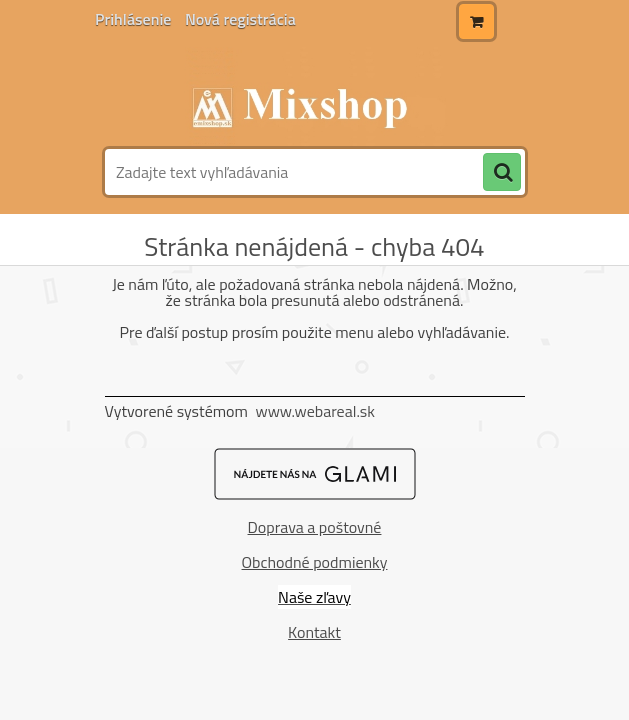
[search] (502, 173)
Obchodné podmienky (315, 562)
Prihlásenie (135, 19)
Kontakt (314, 632)
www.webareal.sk (315, 411)
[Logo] (312, 97)
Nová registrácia (240, 19)
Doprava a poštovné (315, 527)
